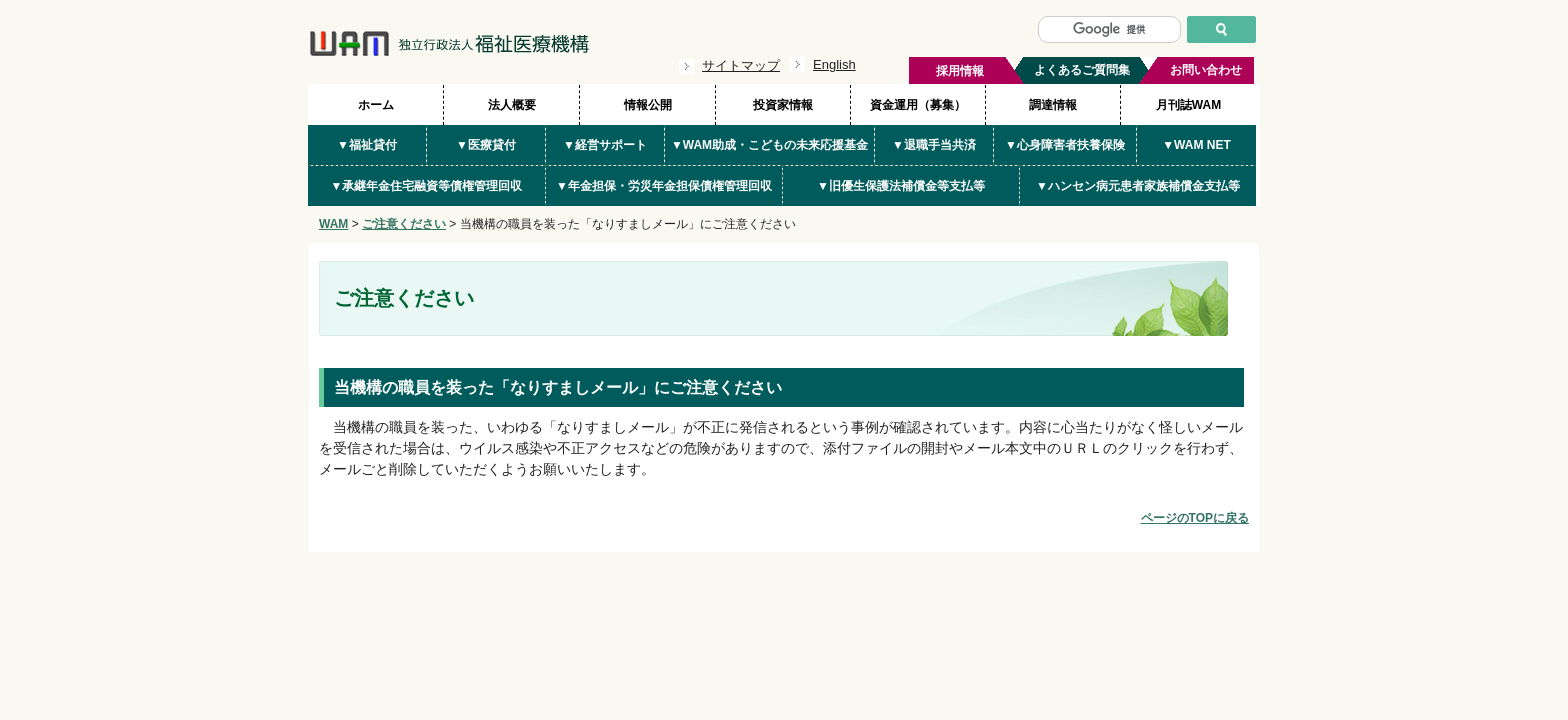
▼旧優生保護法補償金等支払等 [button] (901, 186)
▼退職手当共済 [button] (934, 145)
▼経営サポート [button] (605, 145)
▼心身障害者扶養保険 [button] (1065, 145)
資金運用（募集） (918, 105)
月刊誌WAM (1188, 105)
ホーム (376, 105)
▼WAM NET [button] (1196, 145)
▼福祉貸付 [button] (367, 145)
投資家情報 (783, 105)
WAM (333, 224)
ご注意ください (404, 224)
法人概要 (512, 105)
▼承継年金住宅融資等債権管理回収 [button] (427, 186)
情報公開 (648, 105)
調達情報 (1053, 105)
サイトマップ (741, 65)
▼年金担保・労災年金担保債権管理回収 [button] (664, 186)
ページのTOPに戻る (1195, 518)
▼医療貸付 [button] (486, 145)
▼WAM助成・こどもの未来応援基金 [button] (769, 145)
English (834, 64)
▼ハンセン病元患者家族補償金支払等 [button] (1138, 186)
